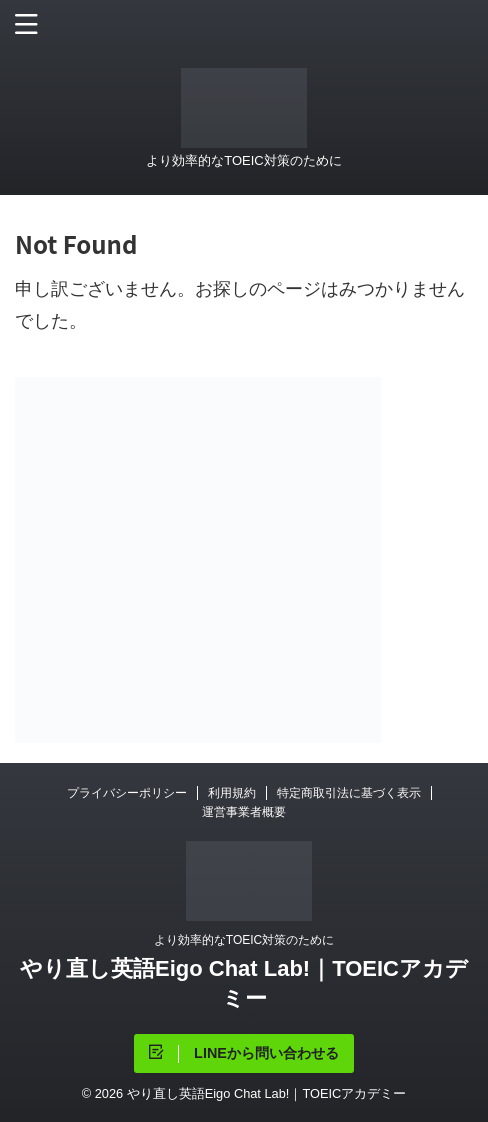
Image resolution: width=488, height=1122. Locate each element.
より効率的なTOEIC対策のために (244, 940)
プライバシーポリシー (127, 793)
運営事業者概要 (244, 812)
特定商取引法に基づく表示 (349, 793)
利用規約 (232, 793)
